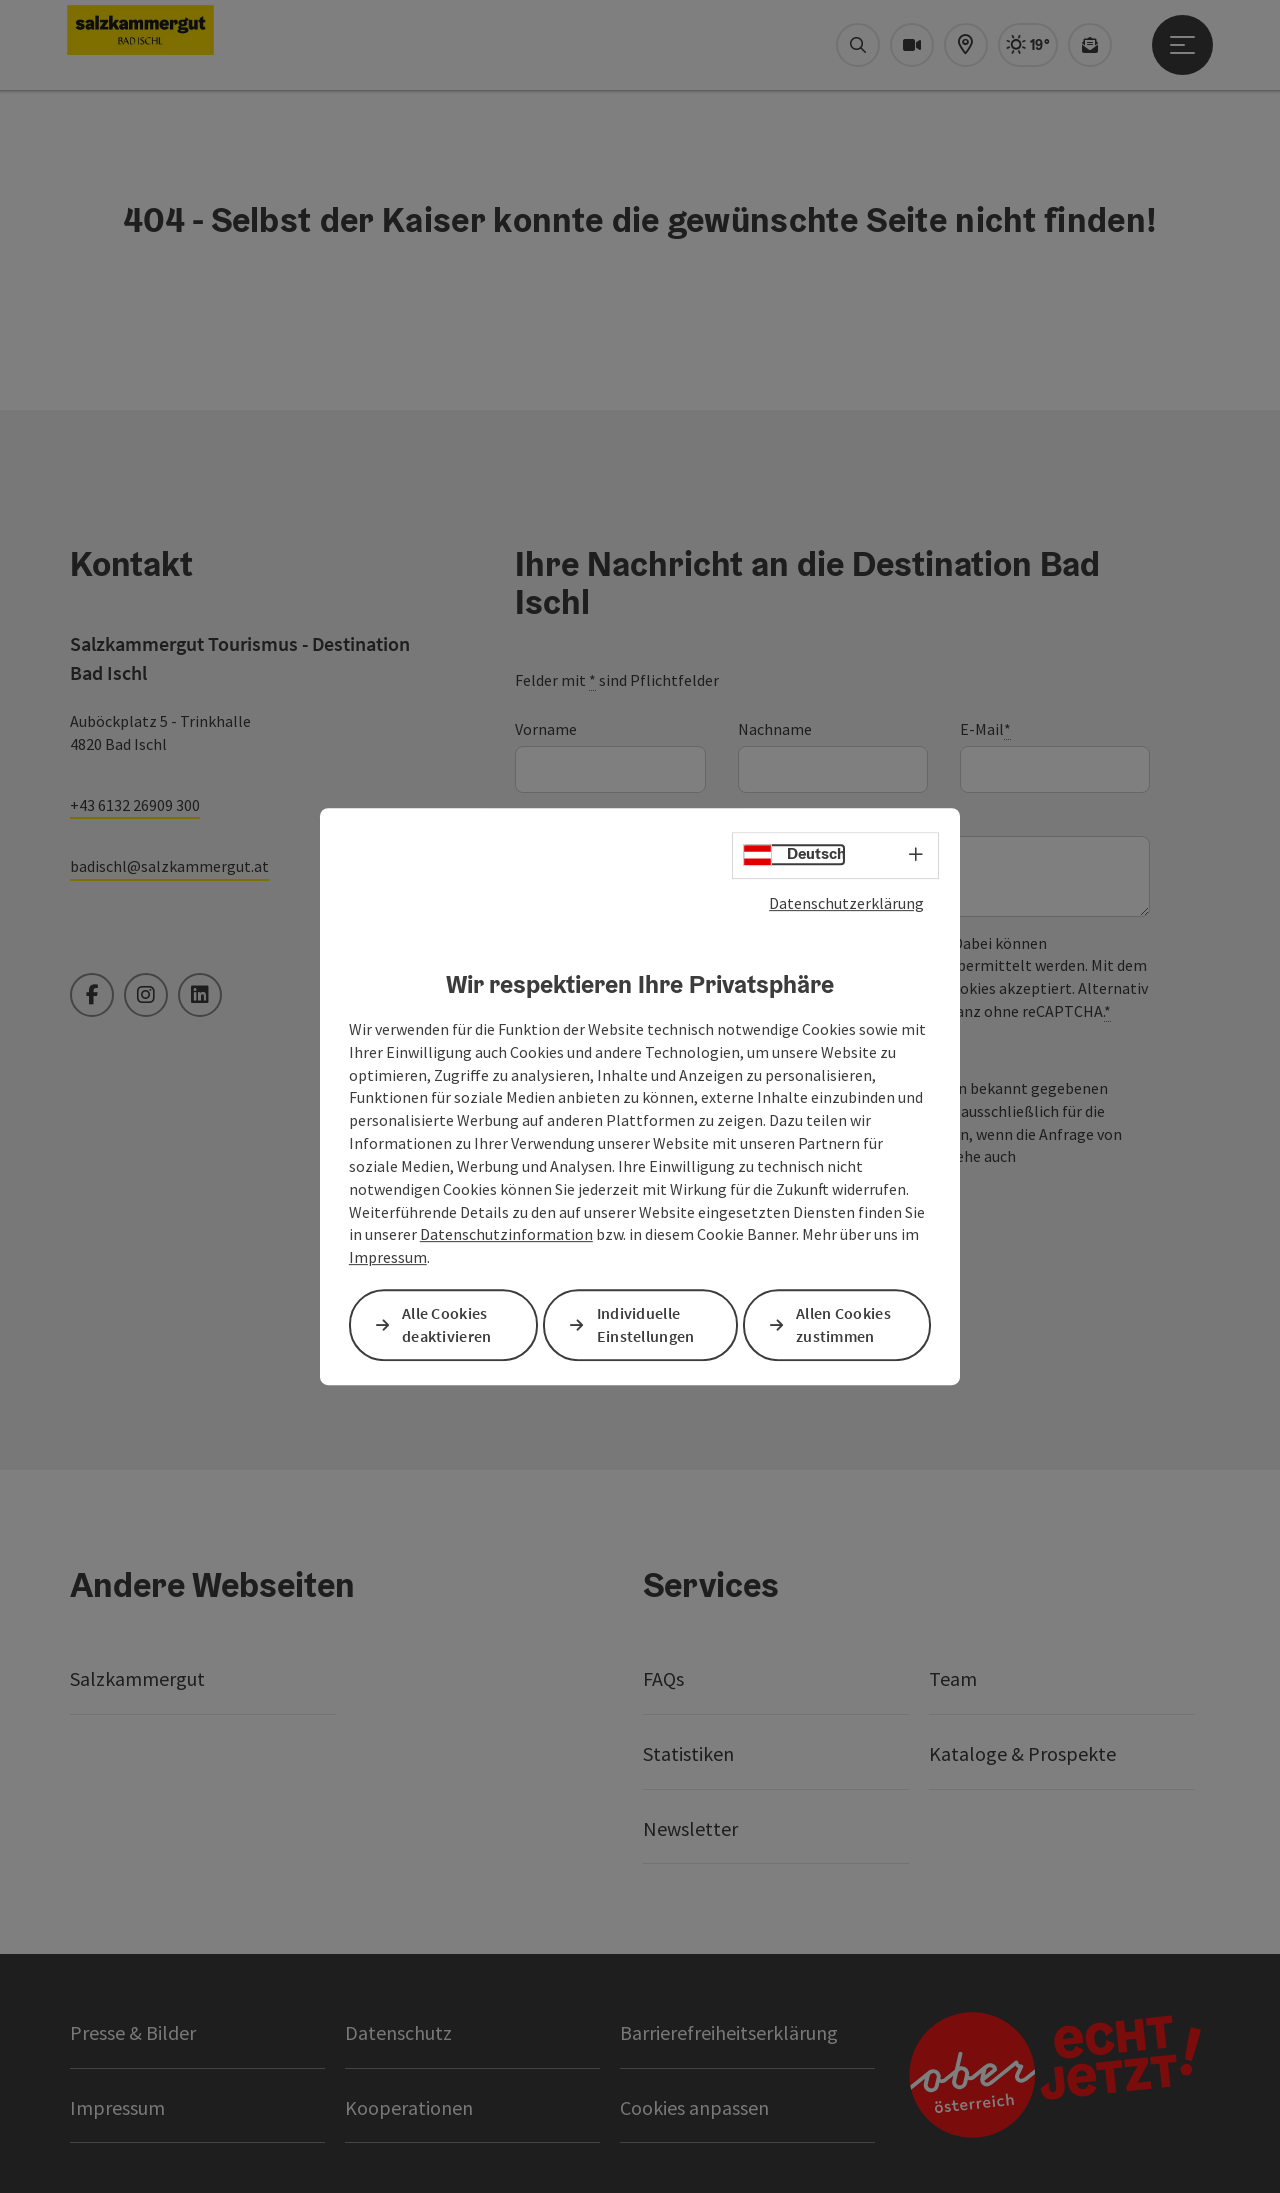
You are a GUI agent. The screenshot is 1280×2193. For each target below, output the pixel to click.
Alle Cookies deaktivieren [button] (447, 1324)
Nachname (775, 729)
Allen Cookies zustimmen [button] (843, 1324)
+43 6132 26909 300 (135, 805)
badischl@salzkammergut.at (169, 866)
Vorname (546, 729)
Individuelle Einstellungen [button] (646, 1324)
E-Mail (985, 729)
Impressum (388, 1257)
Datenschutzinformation (506, 1235)
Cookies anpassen (694, 2107)
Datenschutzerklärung (846, 903)
